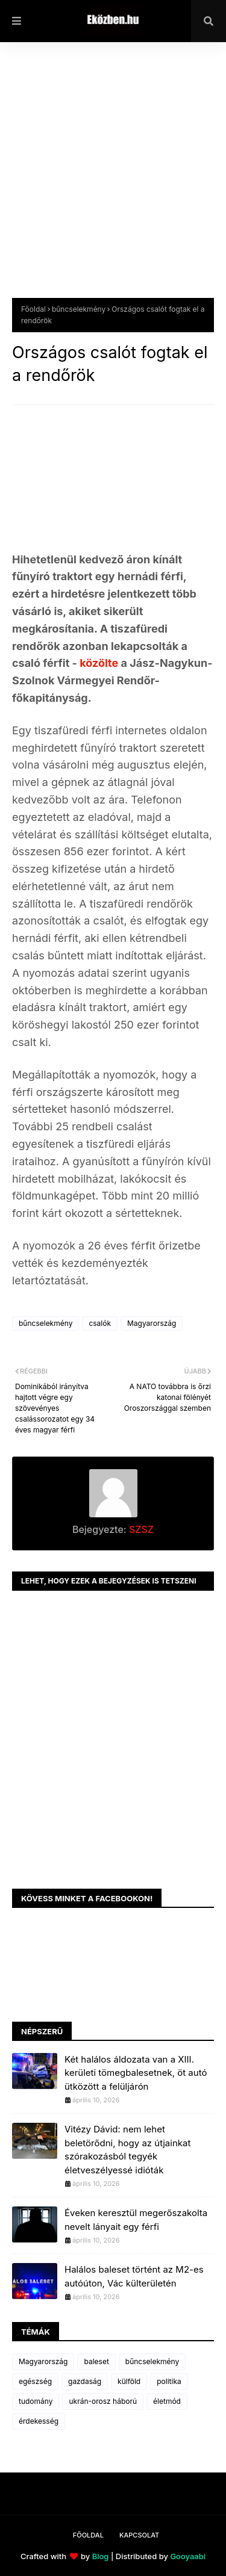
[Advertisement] (113, 179)
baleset (96, 2361)
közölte (100, 663)
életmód (167, 2401)
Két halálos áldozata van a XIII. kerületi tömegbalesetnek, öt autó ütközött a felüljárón (135, 2073)
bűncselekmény (78, 309)
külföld (129, 2381)
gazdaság (84, 2381)
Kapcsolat (139, 2535)
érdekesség (38, 2421)
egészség (35, 2381)
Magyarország (151, 1323)
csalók (100, 1323)
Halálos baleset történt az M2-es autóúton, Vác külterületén (134, 2276)
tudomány (35, 2401)
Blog (100, 2556)
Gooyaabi (188, 2556)
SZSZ (140, 1529)
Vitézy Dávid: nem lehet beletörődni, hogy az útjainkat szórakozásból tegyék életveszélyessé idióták (127, 2149)
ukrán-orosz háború (103, 2401)
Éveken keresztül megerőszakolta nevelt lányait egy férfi (135, 2219)
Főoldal (33, 309)
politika (169, 2381)
